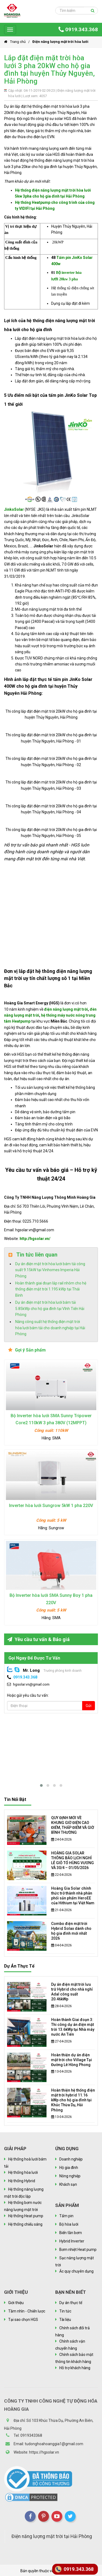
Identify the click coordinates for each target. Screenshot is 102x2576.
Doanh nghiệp (71, 2159)
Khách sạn (68, 2184)
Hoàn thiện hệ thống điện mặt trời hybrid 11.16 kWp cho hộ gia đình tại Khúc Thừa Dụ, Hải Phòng (73, 2100)
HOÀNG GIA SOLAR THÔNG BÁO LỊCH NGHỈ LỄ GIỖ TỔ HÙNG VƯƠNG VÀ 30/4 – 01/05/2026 (72, 1860)
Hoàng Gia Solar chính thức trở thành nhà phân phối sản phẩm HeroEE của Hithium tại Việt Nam (72, 1895)
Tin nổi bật (15, 1799)
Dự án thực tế (19, 1966)
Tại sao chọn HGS (23, 2319)
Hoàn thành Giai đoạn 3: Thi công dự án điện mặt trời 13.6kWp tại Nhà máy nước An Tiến (72, 2027)
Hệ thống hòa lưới (23, 2172)
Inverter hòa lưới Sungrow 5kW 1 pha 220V (51, 1505)
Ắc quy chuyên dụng (76, 2271)
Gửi (88, 1705)
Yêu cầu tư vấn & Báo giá (38, 1639)
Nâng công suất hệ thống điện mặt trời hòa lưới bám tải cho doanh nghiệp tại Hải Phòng (50, 1327)
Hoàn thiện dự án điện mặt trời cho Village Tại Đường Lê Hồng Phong (71, 2060)
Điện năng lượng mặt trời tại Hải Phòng (51, 2540)
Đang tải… (51, 912)
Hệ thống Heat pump (25, 2216)
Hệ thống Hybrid (21, 2181)
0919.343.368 (78, 29)
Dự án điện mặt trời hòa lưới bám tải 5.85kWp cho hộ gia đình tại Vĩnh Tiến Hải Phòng (49, 1308)
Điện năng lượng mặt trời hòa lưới (60, 42)
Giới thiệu (16, 2303)
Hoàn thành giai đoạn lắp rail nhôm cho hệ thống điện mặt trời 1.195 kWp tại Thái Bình (50, 1289)
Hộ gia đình (68, 2167)
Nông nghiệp (70, 2176)
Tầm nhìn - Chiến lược (26, 2311)
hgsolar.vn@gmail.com (31, 1684)
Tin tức (65, 2311)
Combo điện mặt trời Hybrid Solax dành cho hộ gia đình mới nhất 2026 (71, 1931)
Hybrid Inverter (71, 2241)
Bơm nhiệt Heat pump (78, 2249)
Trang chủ (15, 42)
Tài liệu (65, 2319)
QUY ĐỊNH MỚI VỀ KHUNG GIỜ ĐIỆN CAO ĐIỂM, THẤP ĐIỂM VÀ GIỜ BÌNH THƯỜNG (72, 1825)
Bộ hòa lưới (68, 2224)
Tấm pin (66, 2216)
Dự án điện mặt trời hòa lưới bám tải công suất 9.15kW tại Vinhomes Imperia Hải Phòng (50, 1270)
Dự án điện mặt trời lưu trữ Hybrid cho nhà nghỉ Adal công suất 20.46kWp (72, 1991)
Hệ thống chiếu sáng (25, 2224)
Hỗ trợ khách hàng (74, 2368)
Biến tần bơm (70, 2233)
